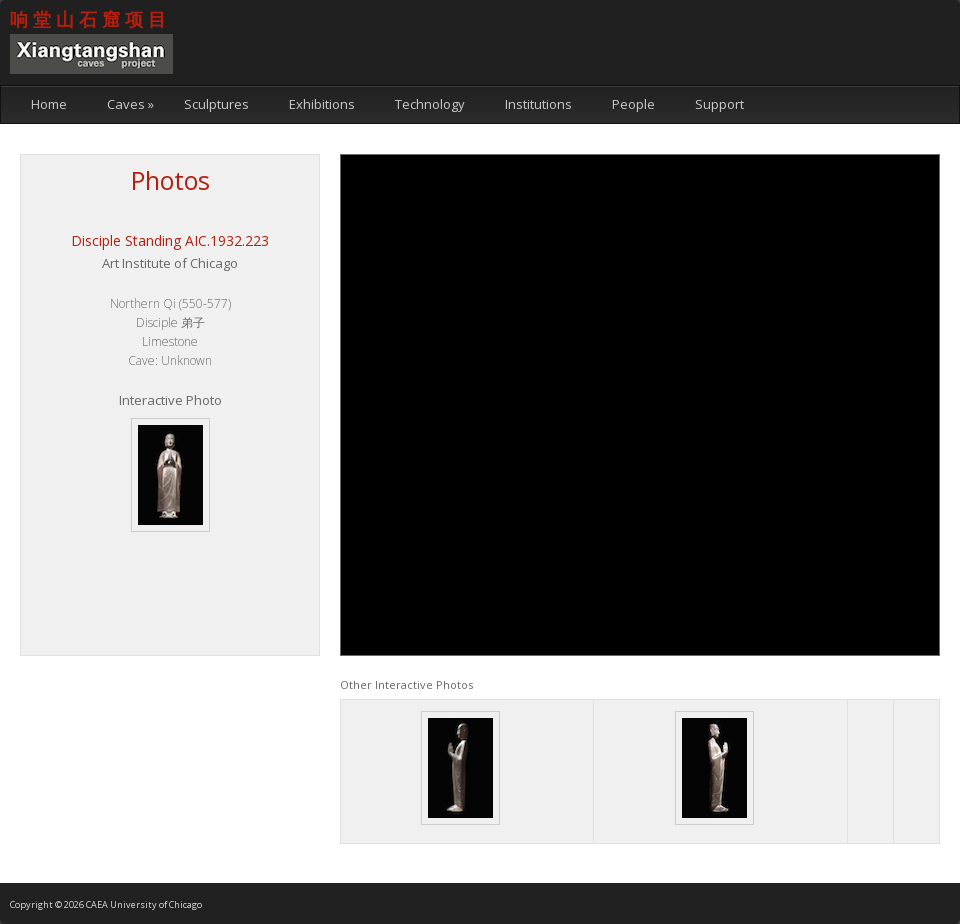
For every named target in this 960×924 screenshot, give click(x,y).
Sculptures (216, 104)
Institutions (538, 104)
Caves (130, 104)
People (633, 104)
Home (49, 104)
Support (719, 104)
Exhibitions (322, 104)
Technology (430, 104)
